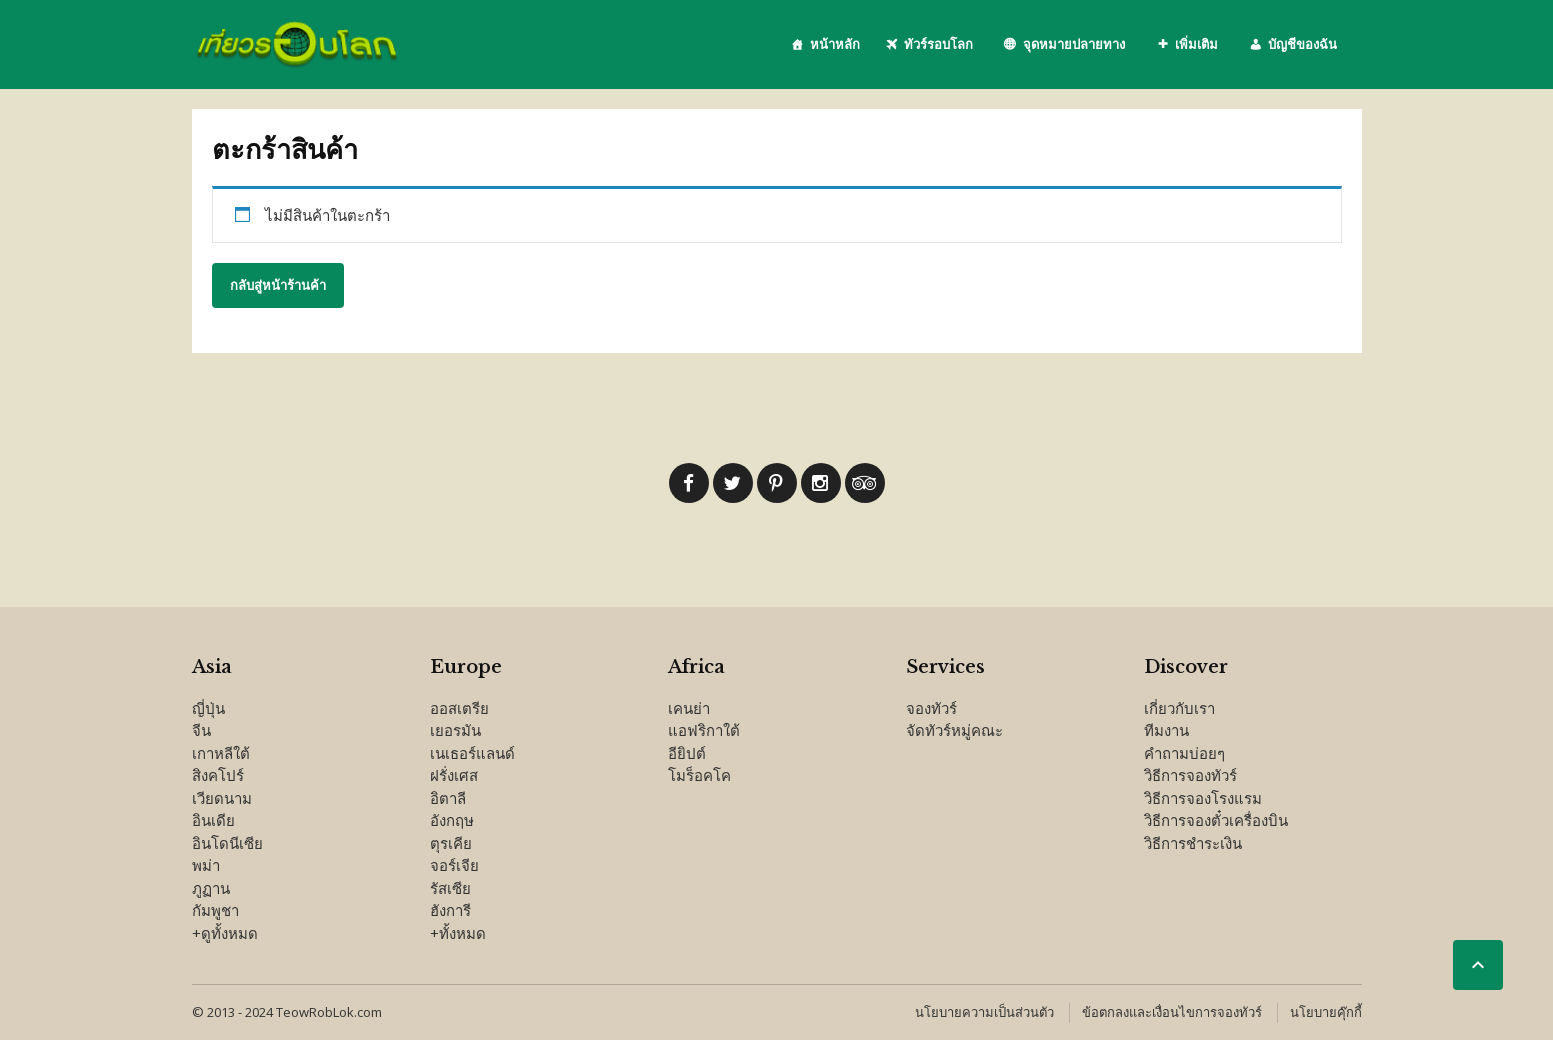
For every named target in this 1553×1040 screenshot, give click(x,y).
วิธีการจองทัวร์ (1190, 775)
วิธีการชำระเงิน (1193, 843)
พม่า (206, 865)
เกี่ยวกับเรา (1179, 708)
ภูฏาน (211, 888)
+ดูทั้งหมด (225, 933)
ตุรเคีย (451, 843)
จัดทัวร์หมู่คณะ (954, 730)
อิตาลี (448, 798)
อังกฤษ (452, 820)
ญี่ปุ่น (208, 708)
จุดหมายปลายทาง (1074, 44)
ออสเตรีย (459, 708)
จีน (201, 730)
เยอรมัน (455, 730)
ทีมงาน (1166, 730)
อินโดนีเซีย (227, 843)
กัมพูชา (215, 910)
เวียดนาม (222, 798)
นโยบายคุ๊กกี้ (1326, 1012)
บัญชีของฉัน (1302, 44)
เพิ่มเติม (1196, 44)
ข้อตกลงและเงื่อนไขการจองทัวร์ (1172, 1012)
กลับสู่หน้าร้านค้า (278, 285)
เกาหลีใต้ (221, 753)
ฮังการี (450, 910)
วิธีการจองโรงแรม (1203, 798)
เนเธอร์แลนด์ (472, 753)
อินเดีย (213, 820)
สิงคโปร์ (218, 775)
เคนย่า (689, 708)
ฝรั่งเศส (454, 775)
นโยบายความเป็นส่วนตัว (984, 1012)
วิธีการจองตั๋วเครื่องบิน (1216, 820)
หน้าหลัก (835, 44)
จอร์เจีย (454, 865)
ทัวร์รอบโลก (938, 44)
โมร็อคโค (699, 775)
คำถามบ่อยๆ (1184, 753)
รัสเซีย (450, 888)
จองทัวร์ (931, 708)
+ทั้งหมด (458, 933)
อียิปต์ (687, 753)
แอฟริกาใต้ (704, 730)
